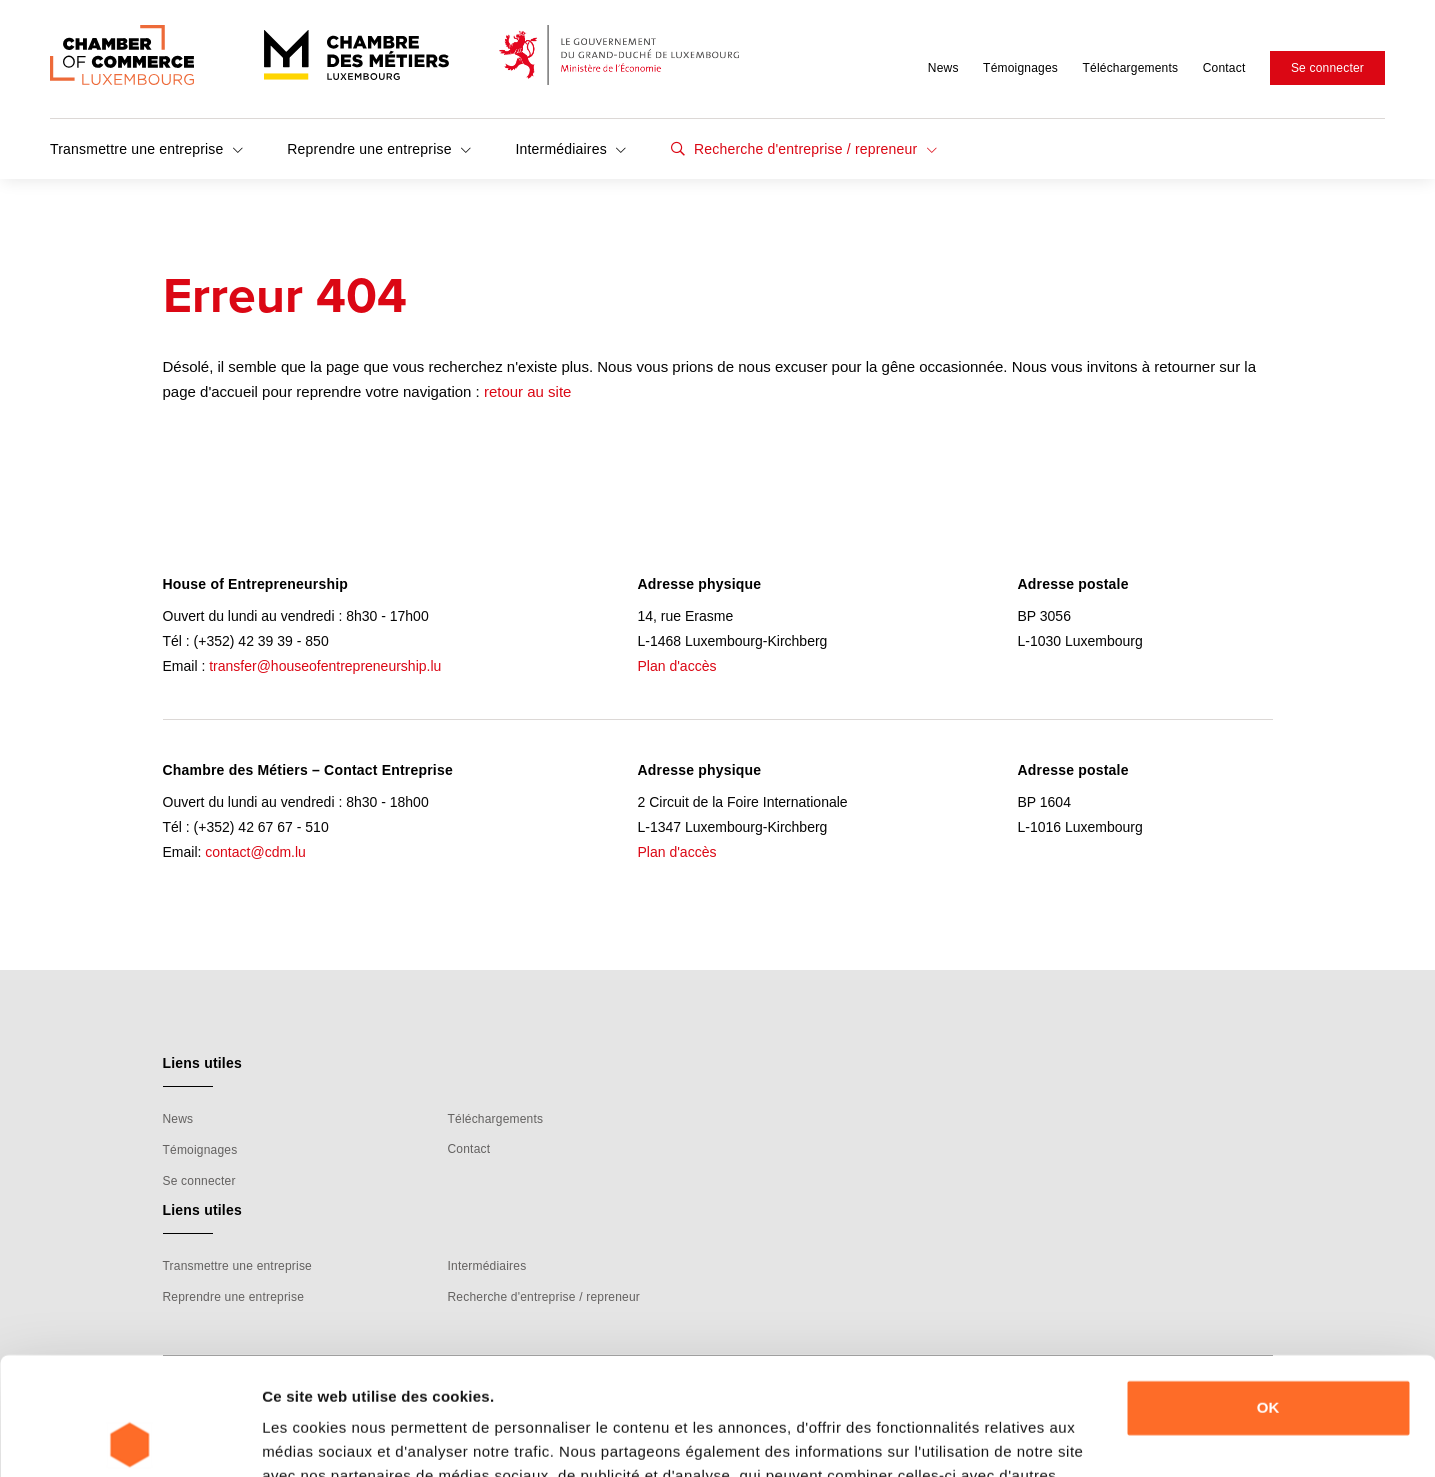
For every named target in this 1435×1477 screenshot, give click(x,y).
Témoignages (1020, 68)
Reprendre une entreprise (379, 149)
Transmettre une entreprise (146, 149)
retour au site (528, 391)
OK (1268, 1290)
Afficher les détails (329, 1437)
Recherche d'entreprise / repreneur (813, 149)
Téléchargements (1130, 68)
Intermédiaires (570, 149)
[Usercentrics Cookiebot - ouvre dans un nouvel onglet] (129, 1438)
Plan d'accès (677, 666)
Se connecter (1327, 68)
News (943, 68)
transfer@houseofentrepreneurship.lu (325, 666)
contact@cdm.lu (255, 852)
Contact (1224, 68)
